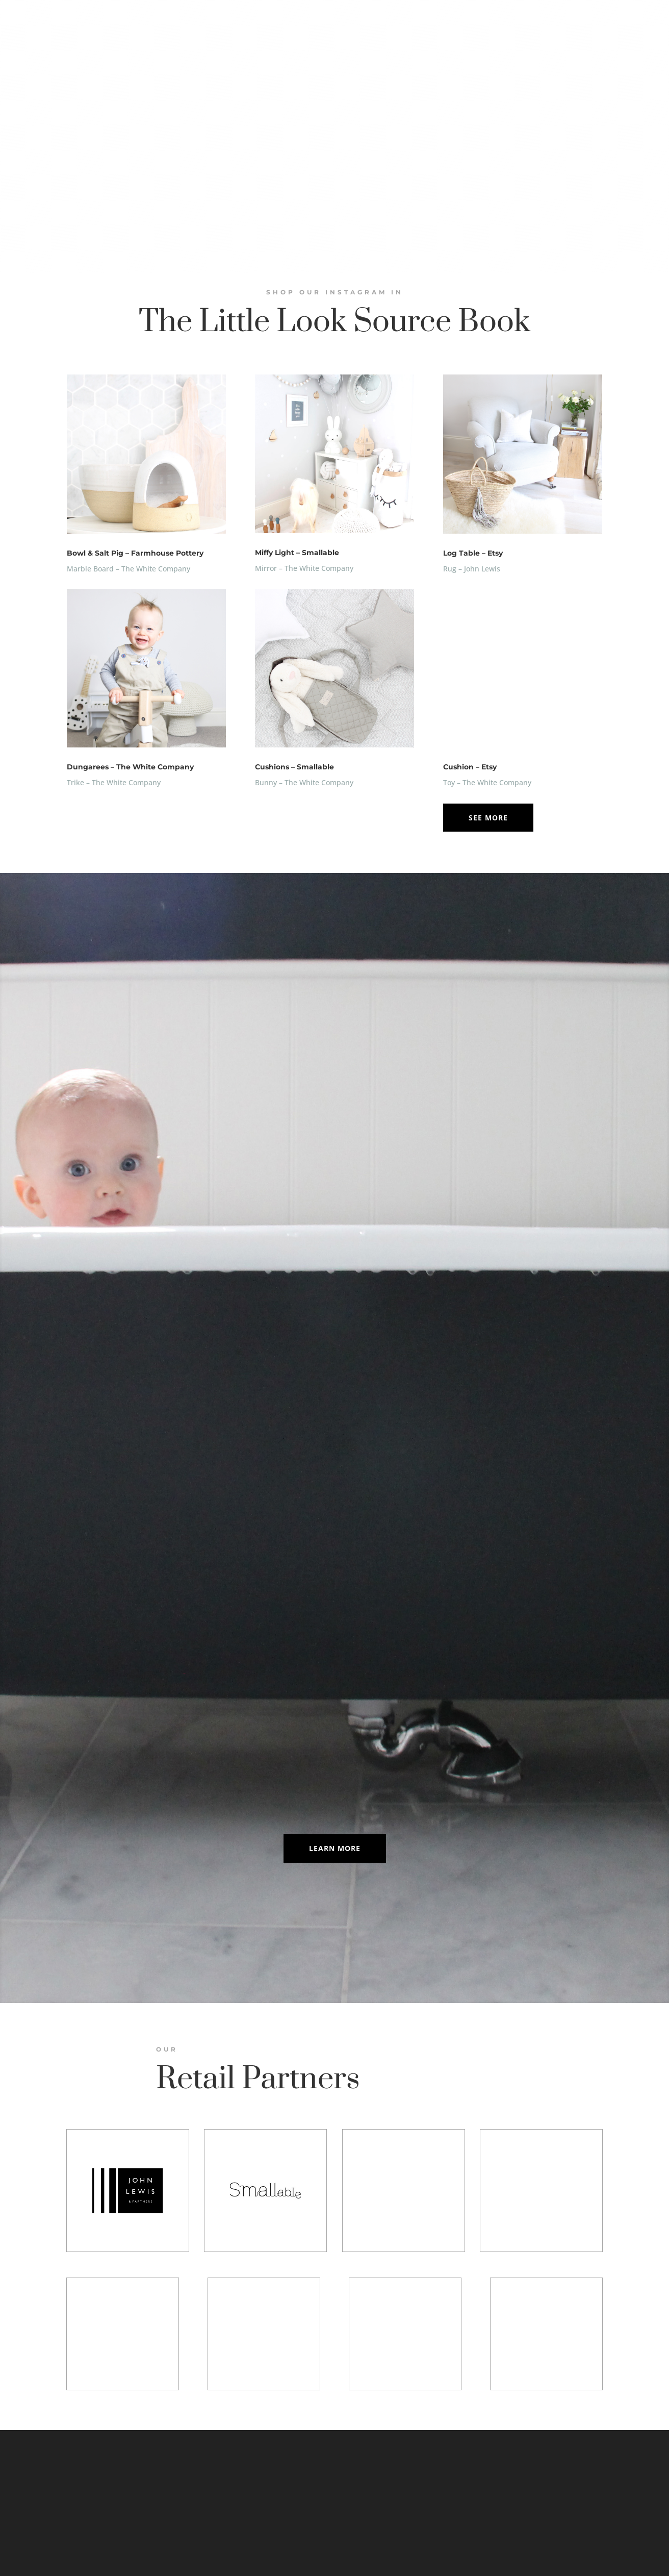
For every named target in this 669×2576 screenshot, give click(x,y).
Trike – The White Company (114, 782)
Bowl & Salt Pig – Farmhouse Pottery (135, 553)
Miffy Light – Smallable (297, 552)
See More (488, 817)
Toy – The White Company (487, 782)
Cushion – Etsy (470, 766)
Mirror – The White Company (304, 568)
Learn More (335, 1848)
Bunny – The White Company (304, 782)
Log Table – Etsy (473, 553)
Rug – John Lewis (471, 568)
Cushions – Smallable (294, 766)
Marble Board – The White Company (128, 568)
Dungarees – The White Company (130, 766)
